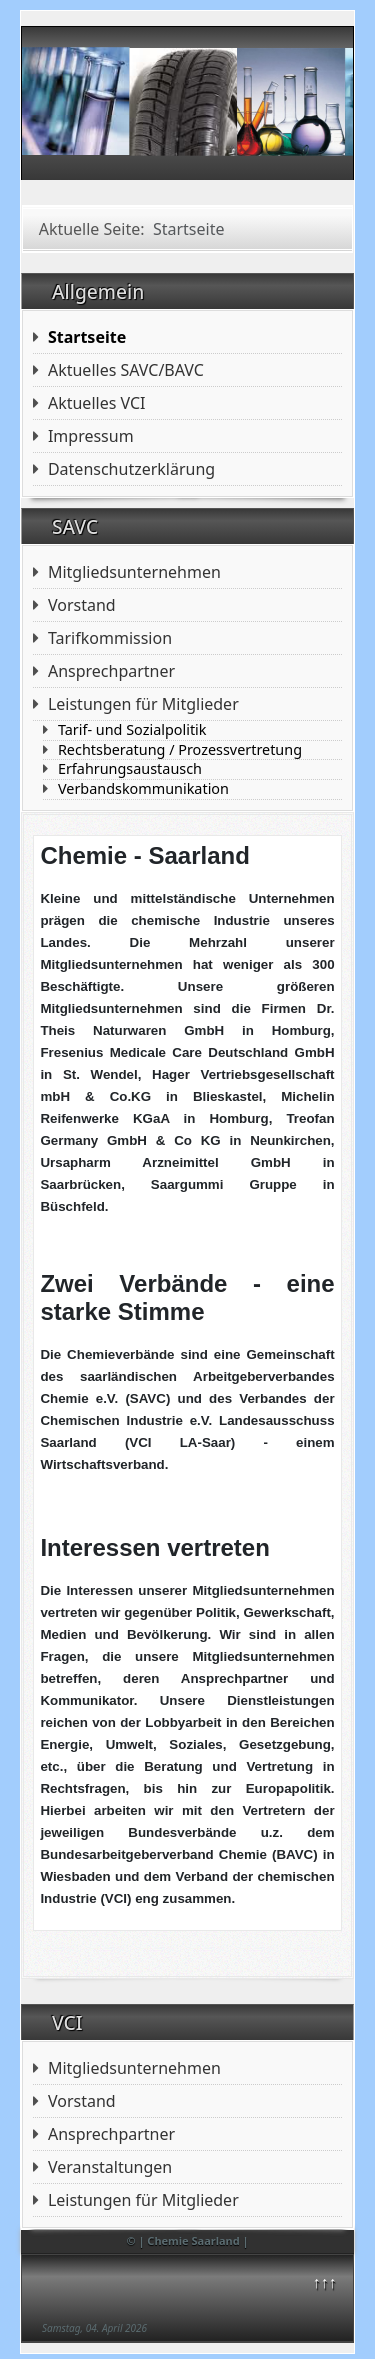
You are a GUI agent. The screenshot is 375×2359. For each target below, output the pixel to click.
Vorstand (82, 605)
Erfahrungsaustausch (130, 769)
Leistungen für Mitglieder (143, 2200)
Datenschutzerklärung (131, 469)
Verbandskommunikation (143, 789)
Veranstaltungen (110, 2167)
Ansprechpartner (111, 671)
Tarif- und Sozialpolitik (132, 730)
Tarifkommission (110, 638)
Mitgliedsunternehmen (134, 572)
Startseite (87, 337)
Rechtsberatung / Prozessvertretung (180, 750)
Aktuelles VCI (97, 403)
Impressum (91, 436)
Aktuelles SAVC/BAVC (126, 370)
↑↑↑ (324, 2282)
